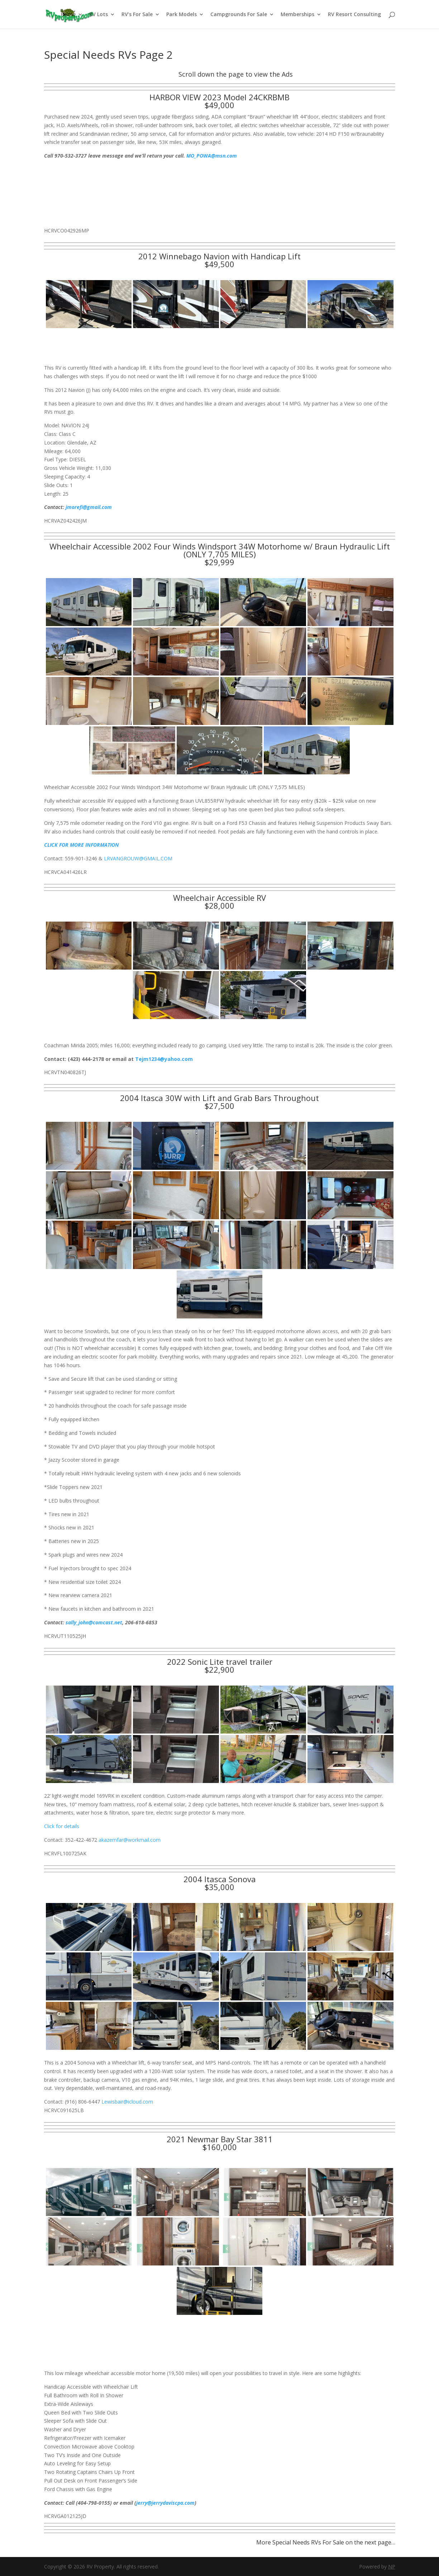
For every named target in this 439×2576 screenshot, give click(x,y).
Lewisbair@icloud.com (126, 2101)
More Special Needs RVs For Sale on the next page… (325, 2542)
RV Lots (98, 15)
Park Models (181, 15)
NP (391, 2566)
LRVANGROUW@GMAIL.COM (138, 858)
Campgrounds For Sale (238, 15)
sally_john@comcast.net (94, 1622)
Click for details (61, 1826)
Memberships (297, 15)
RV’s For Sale (137, 15)
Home (68, 15)
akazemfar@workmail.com (130, 1839)
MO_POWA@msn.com (211, 155)
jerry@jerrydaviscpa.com (165, 2502)
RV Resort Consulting (354, 15)
